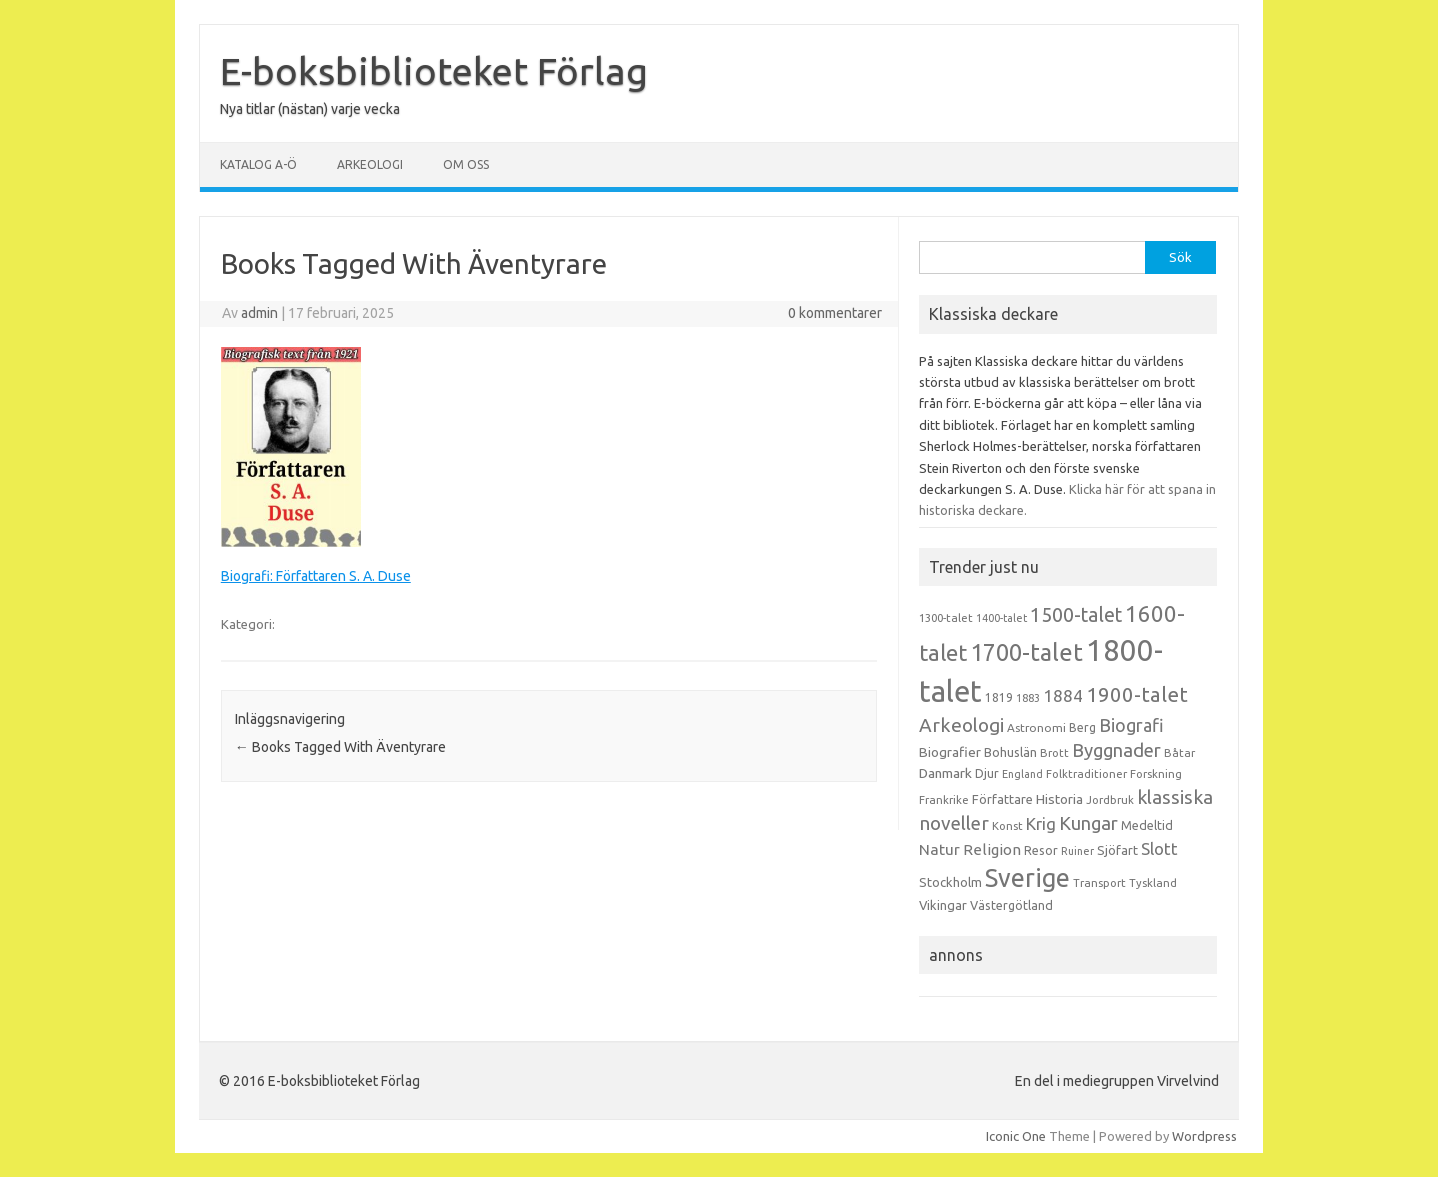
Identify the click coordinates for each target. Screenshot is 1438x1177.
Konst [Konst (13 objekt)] (1007, 826)
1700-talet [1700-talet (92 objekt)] (1026, 652)
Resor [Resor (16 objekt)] (1041, 850)
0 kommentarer (835, 313)
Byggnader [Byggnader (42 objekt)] (1116, 750)
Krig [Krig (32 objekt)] (1041, 823)
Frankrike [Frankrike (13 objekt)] (944, 800)
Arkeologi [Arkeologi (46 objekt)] (961, 725)
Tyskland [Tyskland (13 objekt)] (1153, 883)
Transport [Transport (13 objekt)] (1099, 883)
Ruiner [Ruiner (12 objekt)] (1077, 851)
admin (259, 313)
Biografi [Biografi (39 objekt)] (1131, 725)
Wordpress (1204, 1136)
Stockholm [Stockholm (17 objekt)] (950, 882)
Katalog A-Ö (258, 164)
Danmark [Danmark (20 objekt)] (945, 773)
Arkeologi (370, 164)
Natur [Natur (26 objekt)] (939, 849)
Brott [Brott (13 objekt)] (1054, 753)
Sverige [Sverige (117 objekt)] (1027, 878)
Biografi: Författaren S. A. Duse (316, 576)
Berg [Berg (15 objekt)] (1082, 727)
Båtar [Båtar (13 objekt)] (1179, 753)
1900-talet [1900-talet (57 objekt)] (1137, 694)
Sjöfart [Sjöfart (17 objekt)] (1117, 850)
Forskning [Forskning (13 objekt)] (1156, 774)
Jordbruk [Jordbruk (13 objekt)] (1110, 800)
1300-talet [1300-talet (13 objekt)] (946, 618)
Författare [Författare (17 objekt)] (1002, 799)
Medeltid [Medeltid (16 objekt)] (1147, 825)
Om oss (466, 164)
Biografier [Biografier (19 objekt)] (950, 752)
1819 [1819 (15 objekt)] (999, 697)
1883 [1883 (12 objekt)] (1028, 698)
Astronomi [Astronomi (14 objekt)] (1036, 727)
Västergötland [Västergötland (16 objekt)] (1011, 905)
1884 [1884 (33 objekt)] (1063, 695)
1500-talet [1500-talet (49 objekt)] (1076, 615)
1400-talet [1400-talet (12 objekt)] (1001, 618)
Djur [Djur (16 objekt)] (987, 773)
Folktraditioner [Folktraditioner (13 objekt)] (1086, 774)
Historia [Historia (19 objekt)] (1059, 799)
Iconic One (1016, 1136)
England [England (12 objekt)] (1022, 774)
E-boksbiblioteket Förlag (434, 71)
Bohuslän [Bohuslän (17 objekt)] (1010, 752)
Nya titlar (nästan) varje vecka (310, 109)
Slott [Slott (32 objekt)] (1159, 848)
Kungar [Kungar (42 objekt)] (1088, 823)
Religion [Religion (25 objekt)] (992, 849)
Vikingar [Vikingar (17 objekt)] (943, 905)
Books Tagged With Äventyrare (340, 747)
